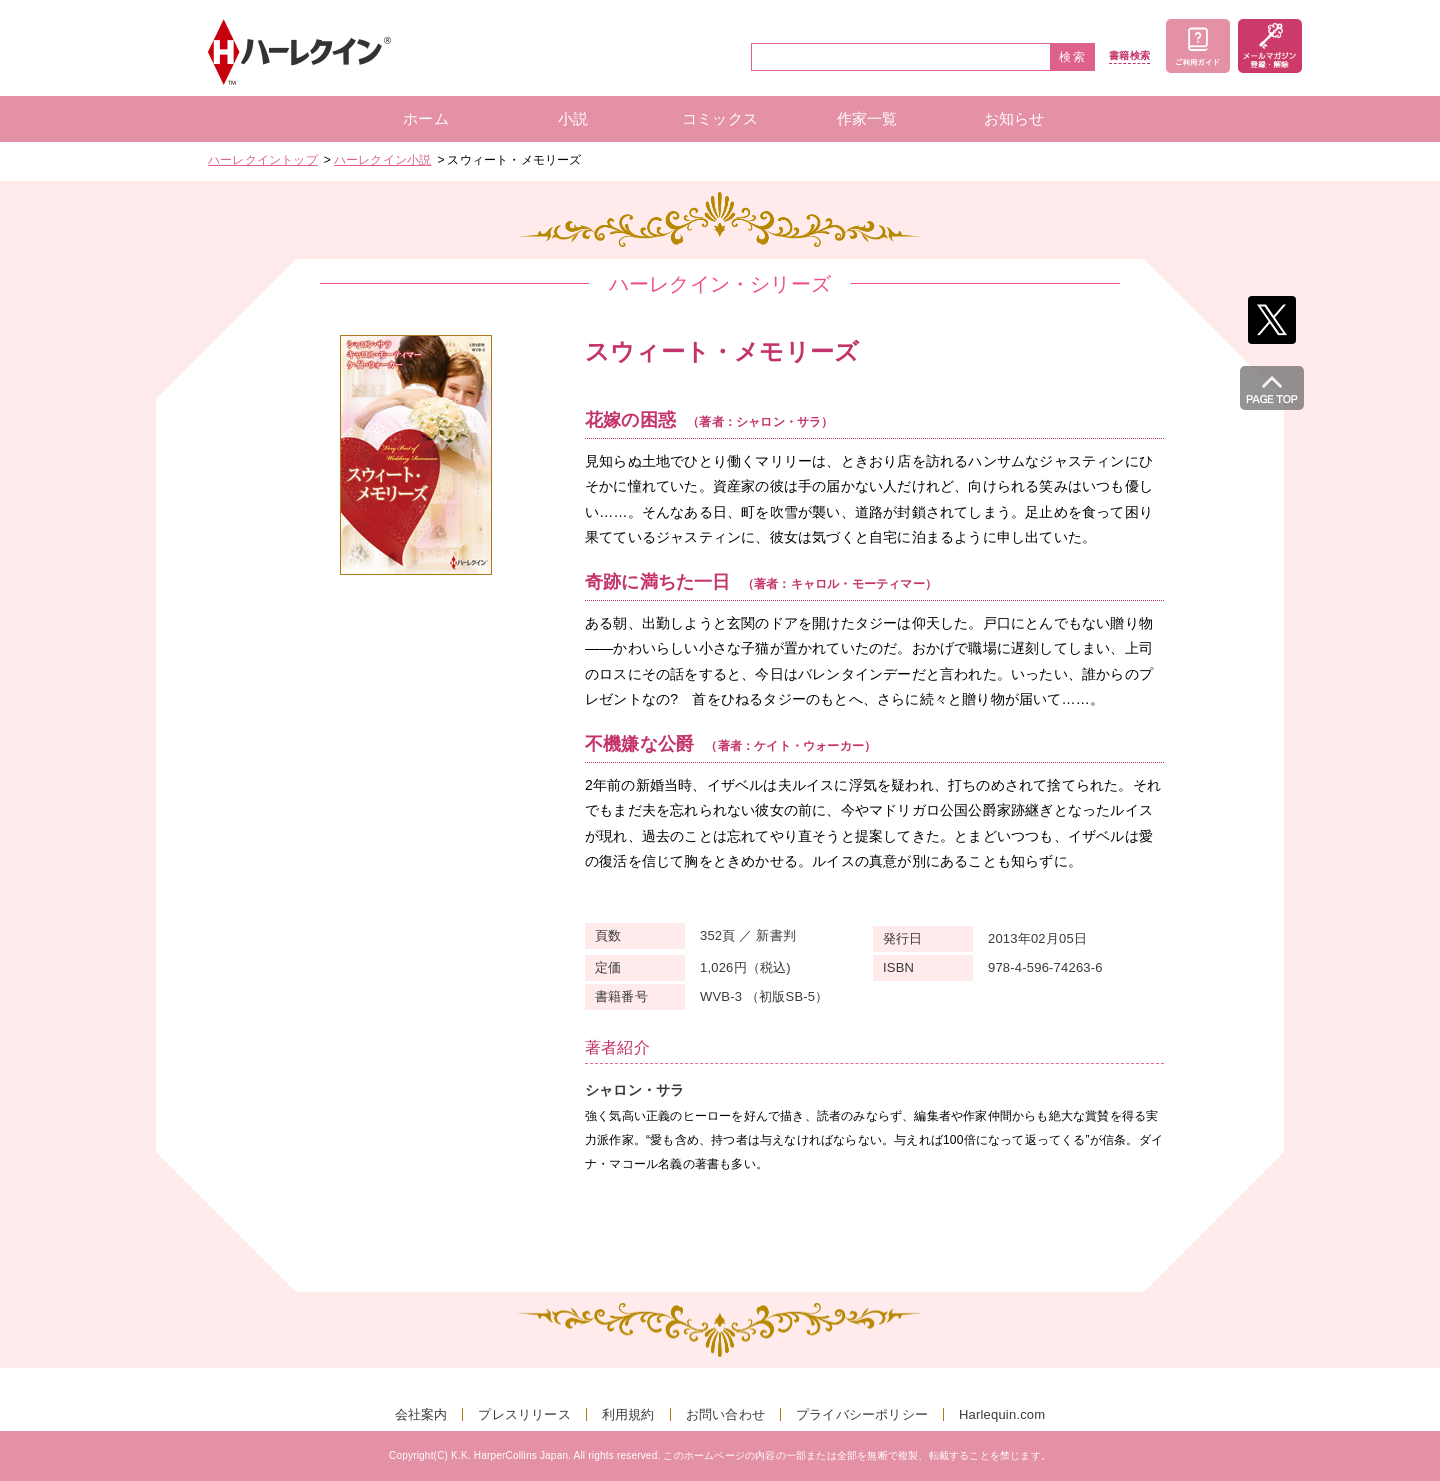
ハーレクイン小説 (383, 160)
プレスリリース (524, 1414)
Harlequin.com (1002, 1414)
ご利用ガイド (1198, 46)
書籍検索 (1129, 56)
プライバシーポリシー (862, 1414)
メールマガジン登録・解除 (1270, 46)
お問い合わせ (725, 1414)
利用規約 (628, 1414)
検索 (1073, 57)
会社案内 (421, 1414)
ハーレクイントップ (263, 160)
